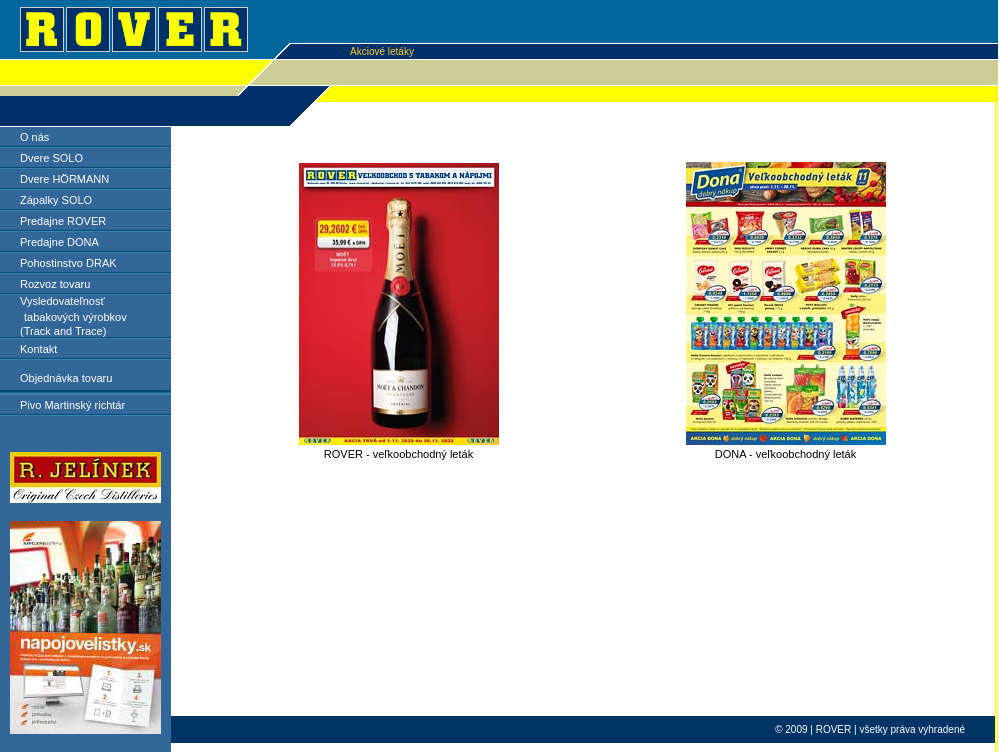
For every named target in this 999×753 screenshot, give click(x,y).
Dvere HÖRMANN (64, 179)
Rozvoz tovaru (55, 284)
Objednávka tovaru (66, 378)
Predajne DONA (59, 242)
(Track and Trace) (63, 331)
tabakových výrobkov (75, 317)
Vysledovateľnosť (62, 301)
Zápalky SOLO (56, 200)
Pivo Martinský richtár (72, 405)
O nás (34, 137)
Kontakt (38, 349)
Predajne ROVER (63, 221)
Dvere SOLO (51, 158)
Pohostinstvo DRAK (68, 263)
